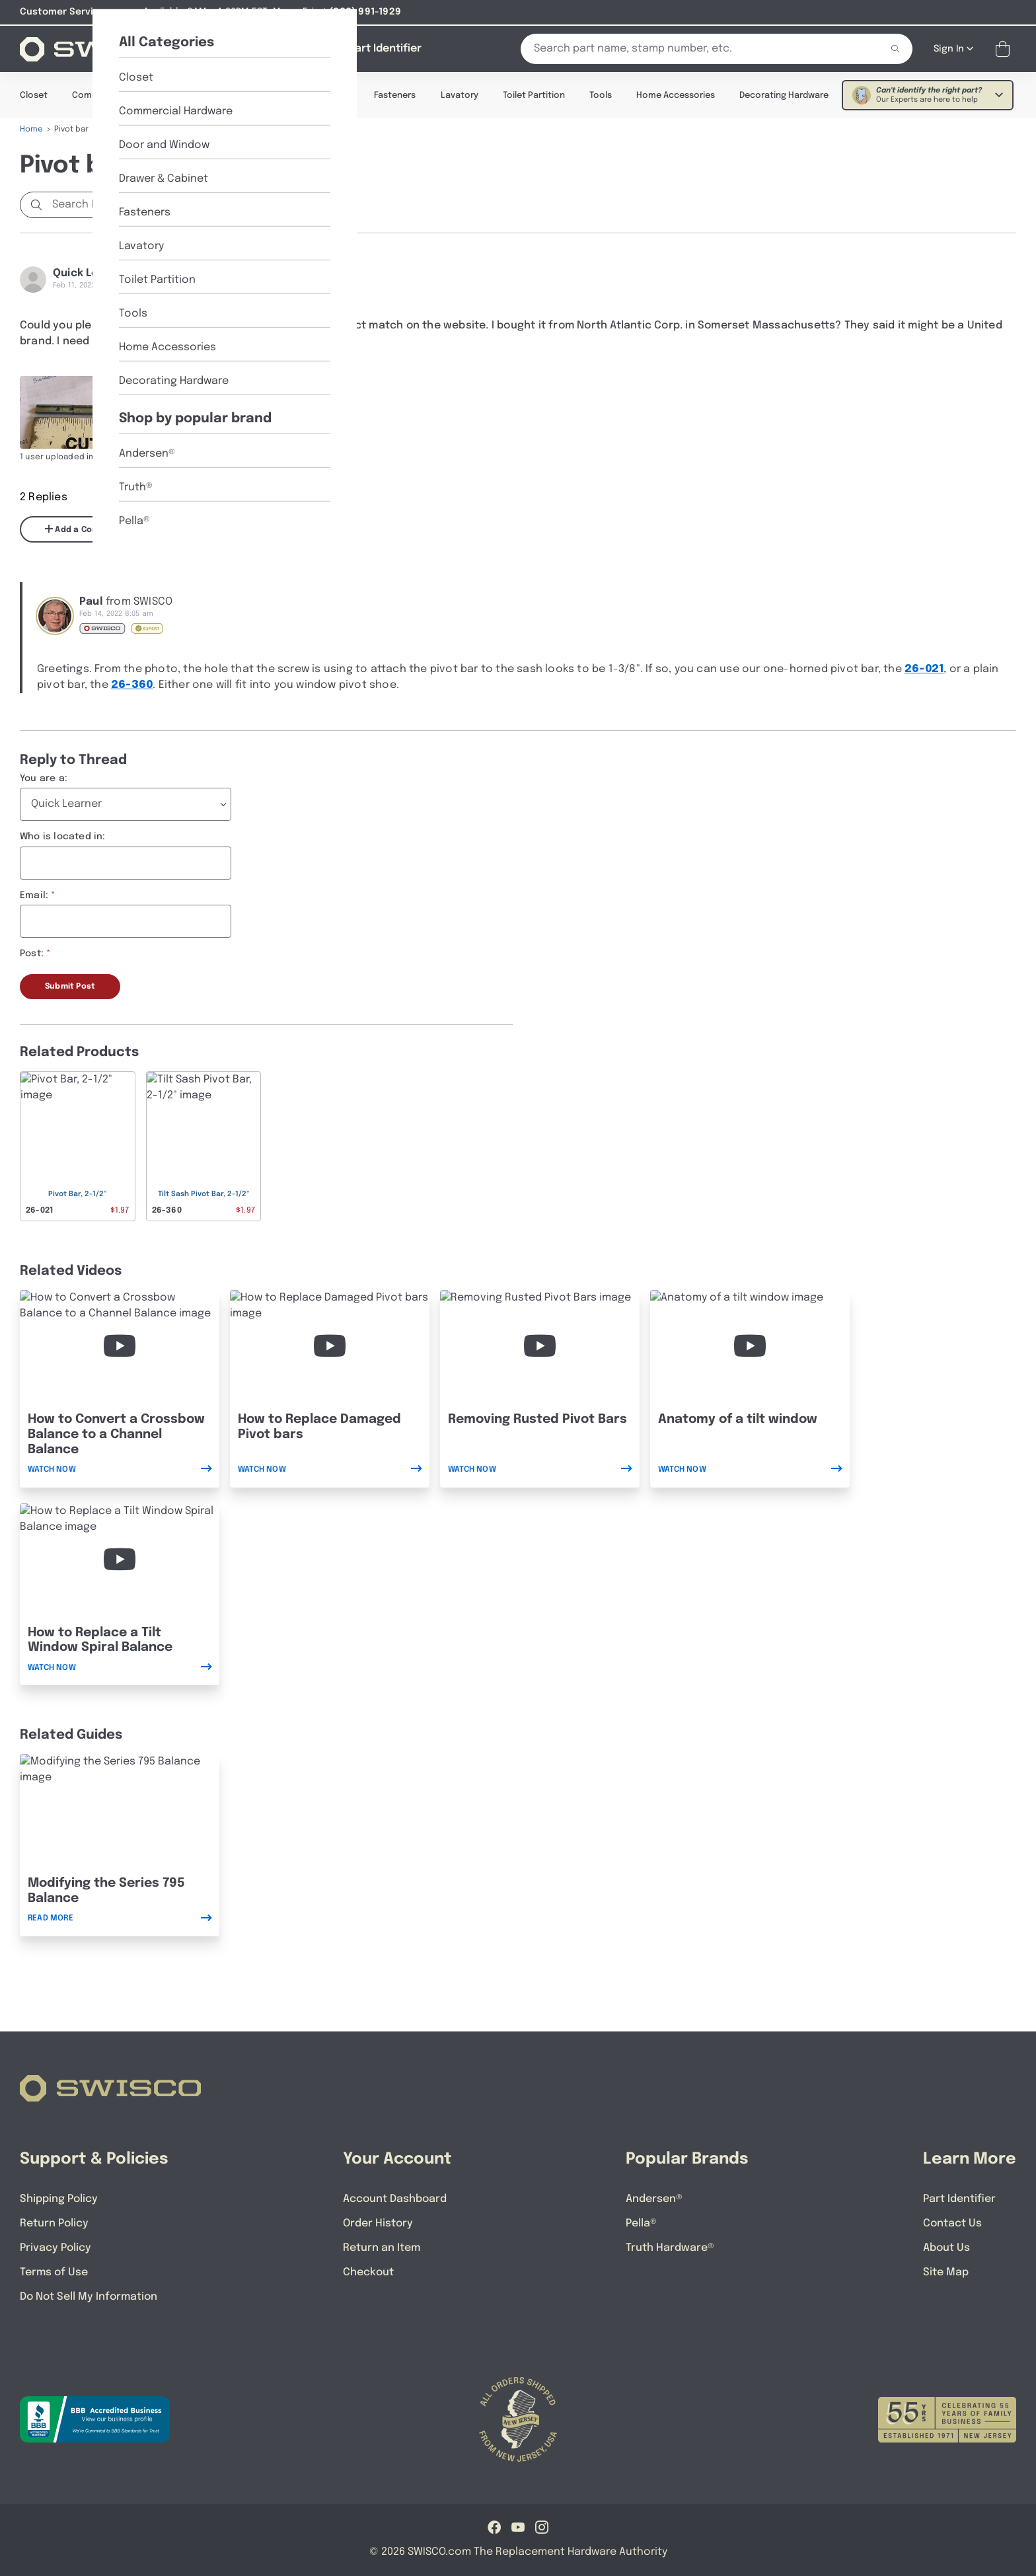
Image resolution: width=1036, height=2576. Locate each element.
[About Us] (308, 48)
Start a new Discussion (271, 204)
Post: (32, 953)
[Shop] (247, 48)
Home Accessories (675, 95)
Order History (378, 2222)
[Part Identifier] (385, 48)
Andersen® (654, 2198)
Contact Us (952, 2222)
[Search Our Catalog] (691, 48)
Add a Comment (83, 528)
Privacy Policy (55, 2247)
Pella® (641, 2222)
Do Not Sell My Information (88, 2296)
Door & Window (221, 95)
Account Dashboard (395, 2198)
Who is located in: (63, 836)
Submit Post (70, 986)
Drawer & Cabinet (314, 95)
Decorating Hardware (784, 95)
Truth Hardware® (670, 2247)
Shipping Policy (59, 2198)
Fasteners (395, 95)
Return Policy (54, 2222)
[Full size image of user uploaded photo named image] (74, 411)
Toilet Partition (534, 95)
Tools (600, 95)
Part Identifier (959, 2198)
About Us (946, 2247)
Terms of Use (54, 2271)
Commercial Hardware (118, 95)
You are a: (43, 777)
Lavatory (459, 95)
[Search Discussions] (116, 204)
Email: (34, 894)
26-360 (132, 684)
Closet (34, 95)
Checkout (368, 2271)
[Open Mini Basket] (1005, 48)
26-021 (924, 668)
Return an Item (381, 2247)
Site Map (946, 2271)
